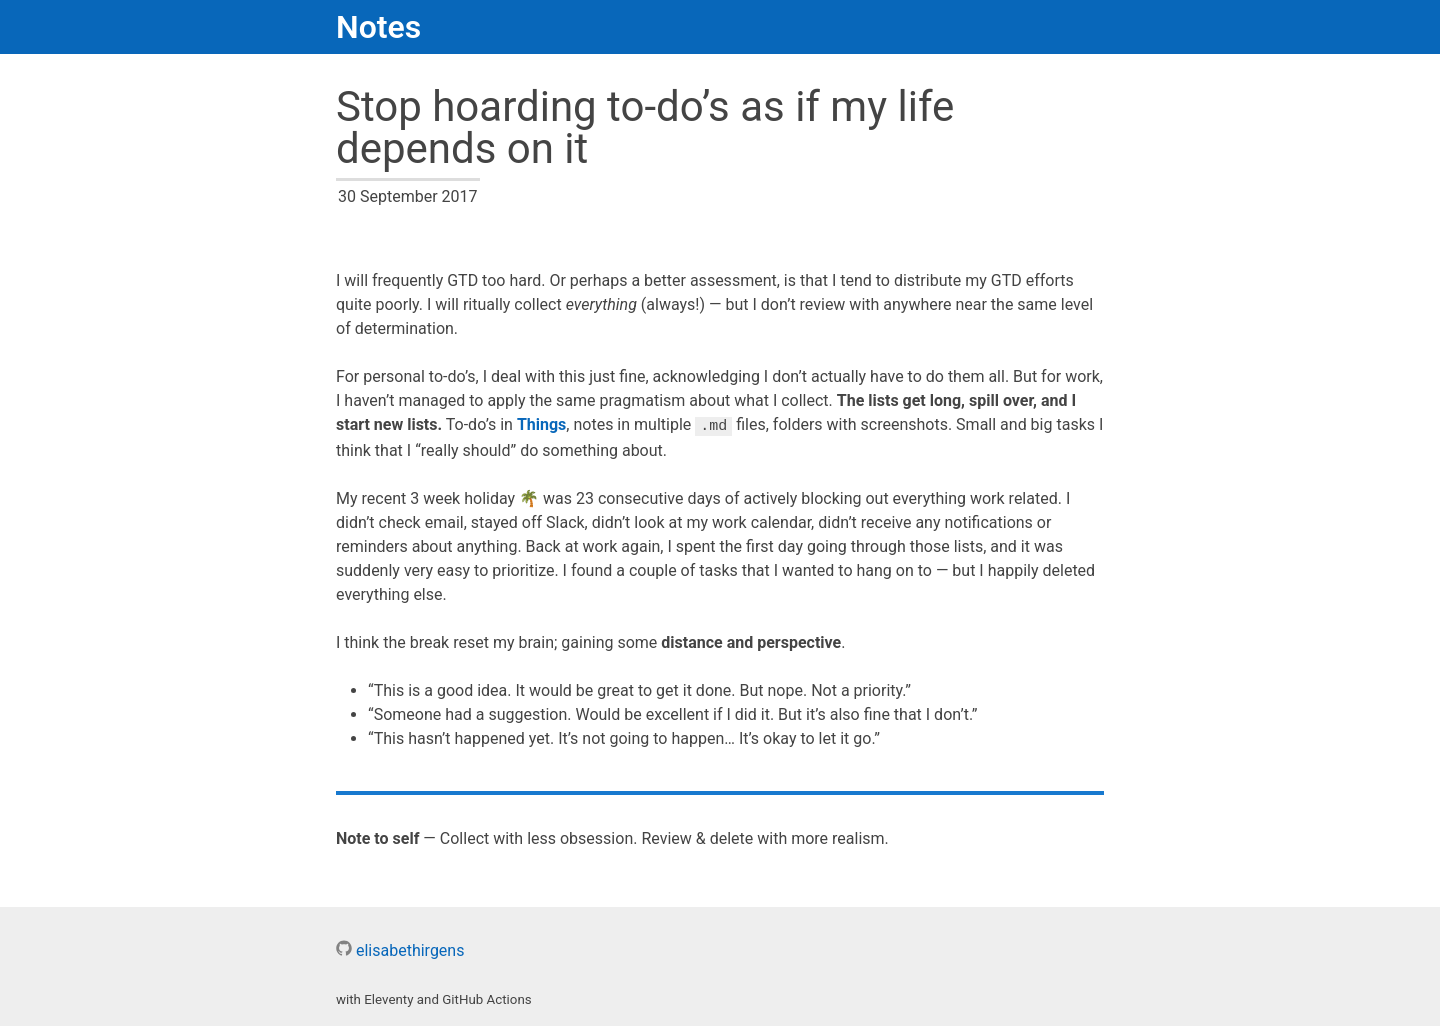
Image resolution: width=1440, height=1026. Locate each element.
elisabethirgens (400, 949)
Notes (378, 27)
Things (541, 425)
